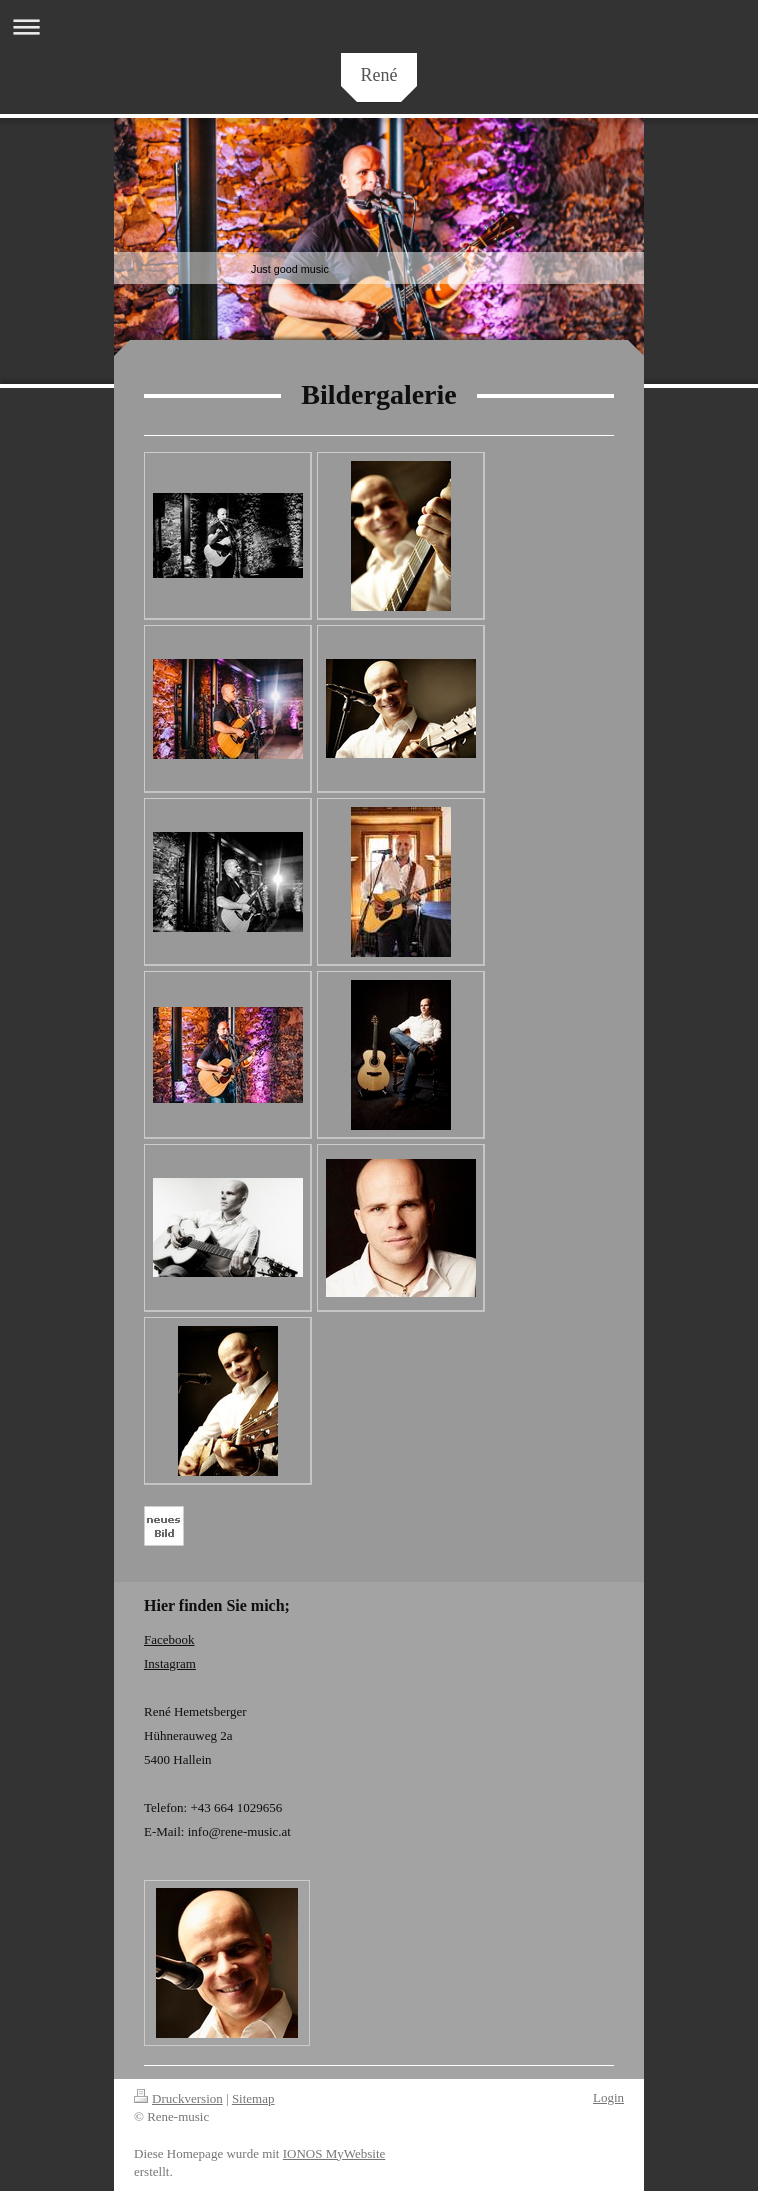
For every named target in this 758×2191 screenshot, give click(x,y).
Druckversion (178, 2098)
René (379, 75)
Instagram (170, 1663)
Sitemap (253, 2098)
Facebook (169, 1639)
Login (608, 2097)
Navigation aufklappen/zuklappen (379, 26)
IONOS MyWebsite (334, 2153)
